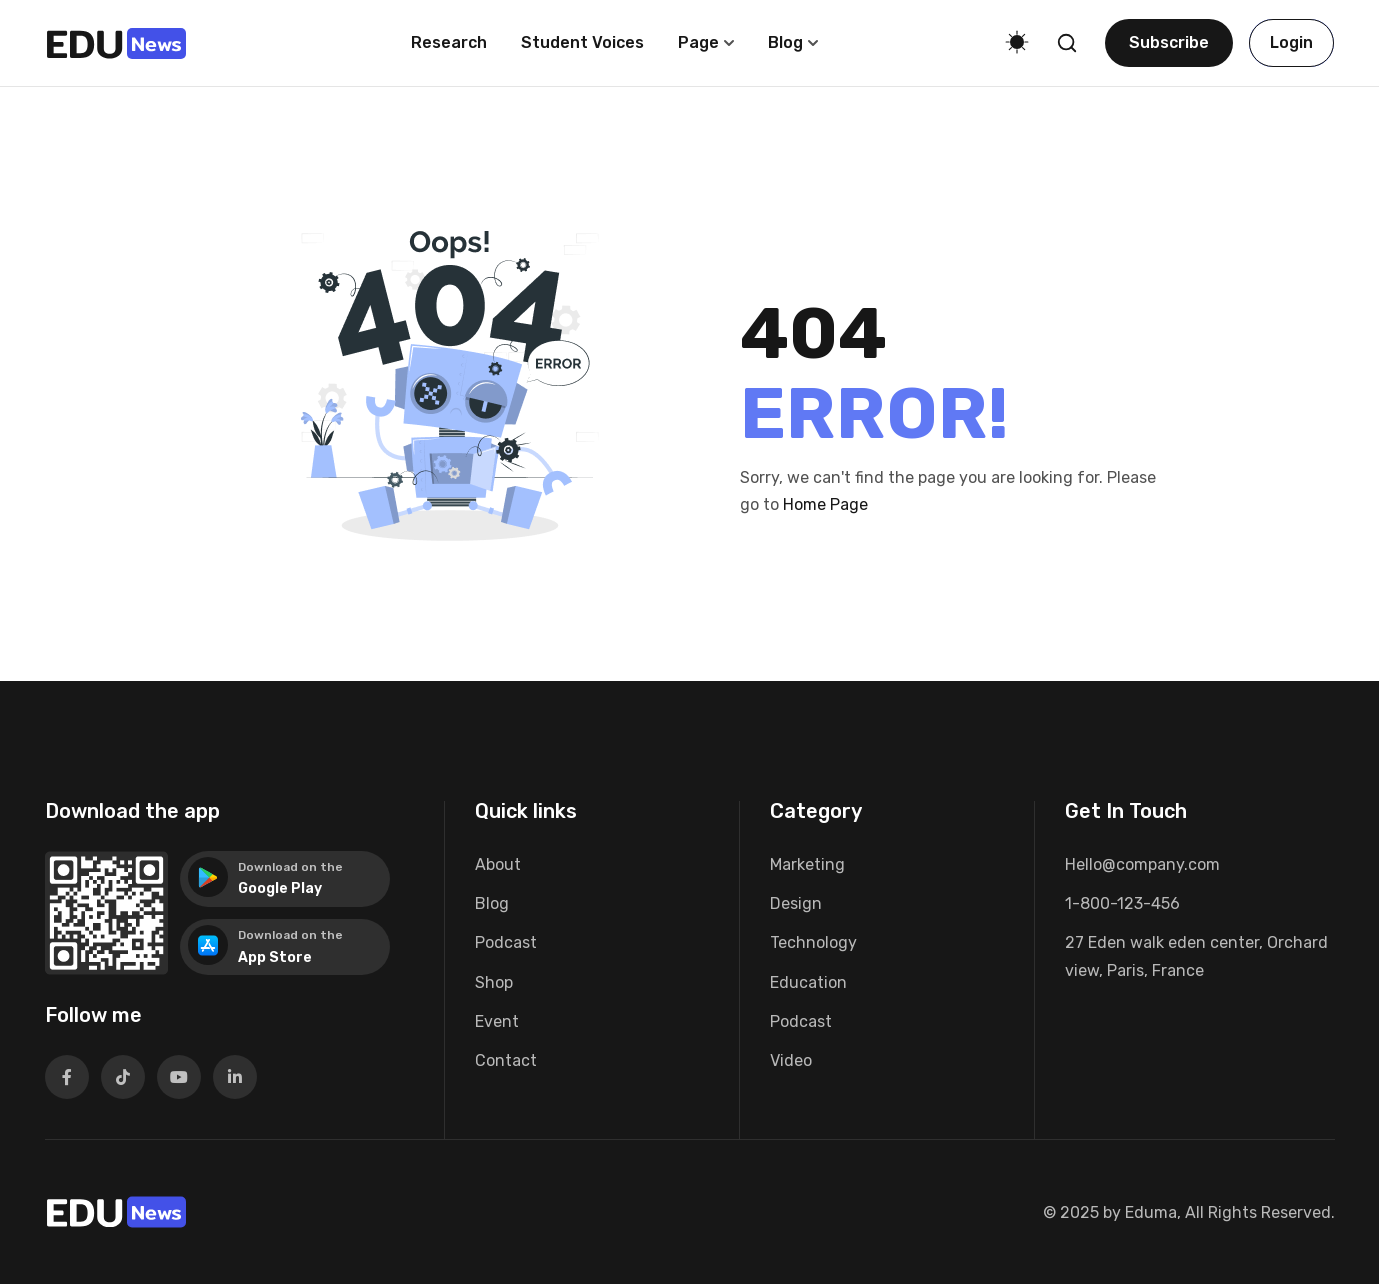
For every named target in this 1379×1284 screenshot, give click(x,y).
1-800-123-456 (1122, 903)
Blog (785, 42)
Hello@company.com (1142, 864)
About (498, 864)
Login (1291, 42)
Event (497, 1021)
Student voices (582, 42)
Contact (506, 1060)
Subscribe (1169, 42)
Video (791, 1060)
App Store (275, 957)
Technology (813, 942)
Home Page (825, 504)
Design (796, 903)
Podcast (506, 942)
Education (808, 982)
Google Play (280, 888)
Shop (494, 982)
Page (698, 42)
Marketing (807, 864)
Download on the (290, 867)
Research (449, 42)
